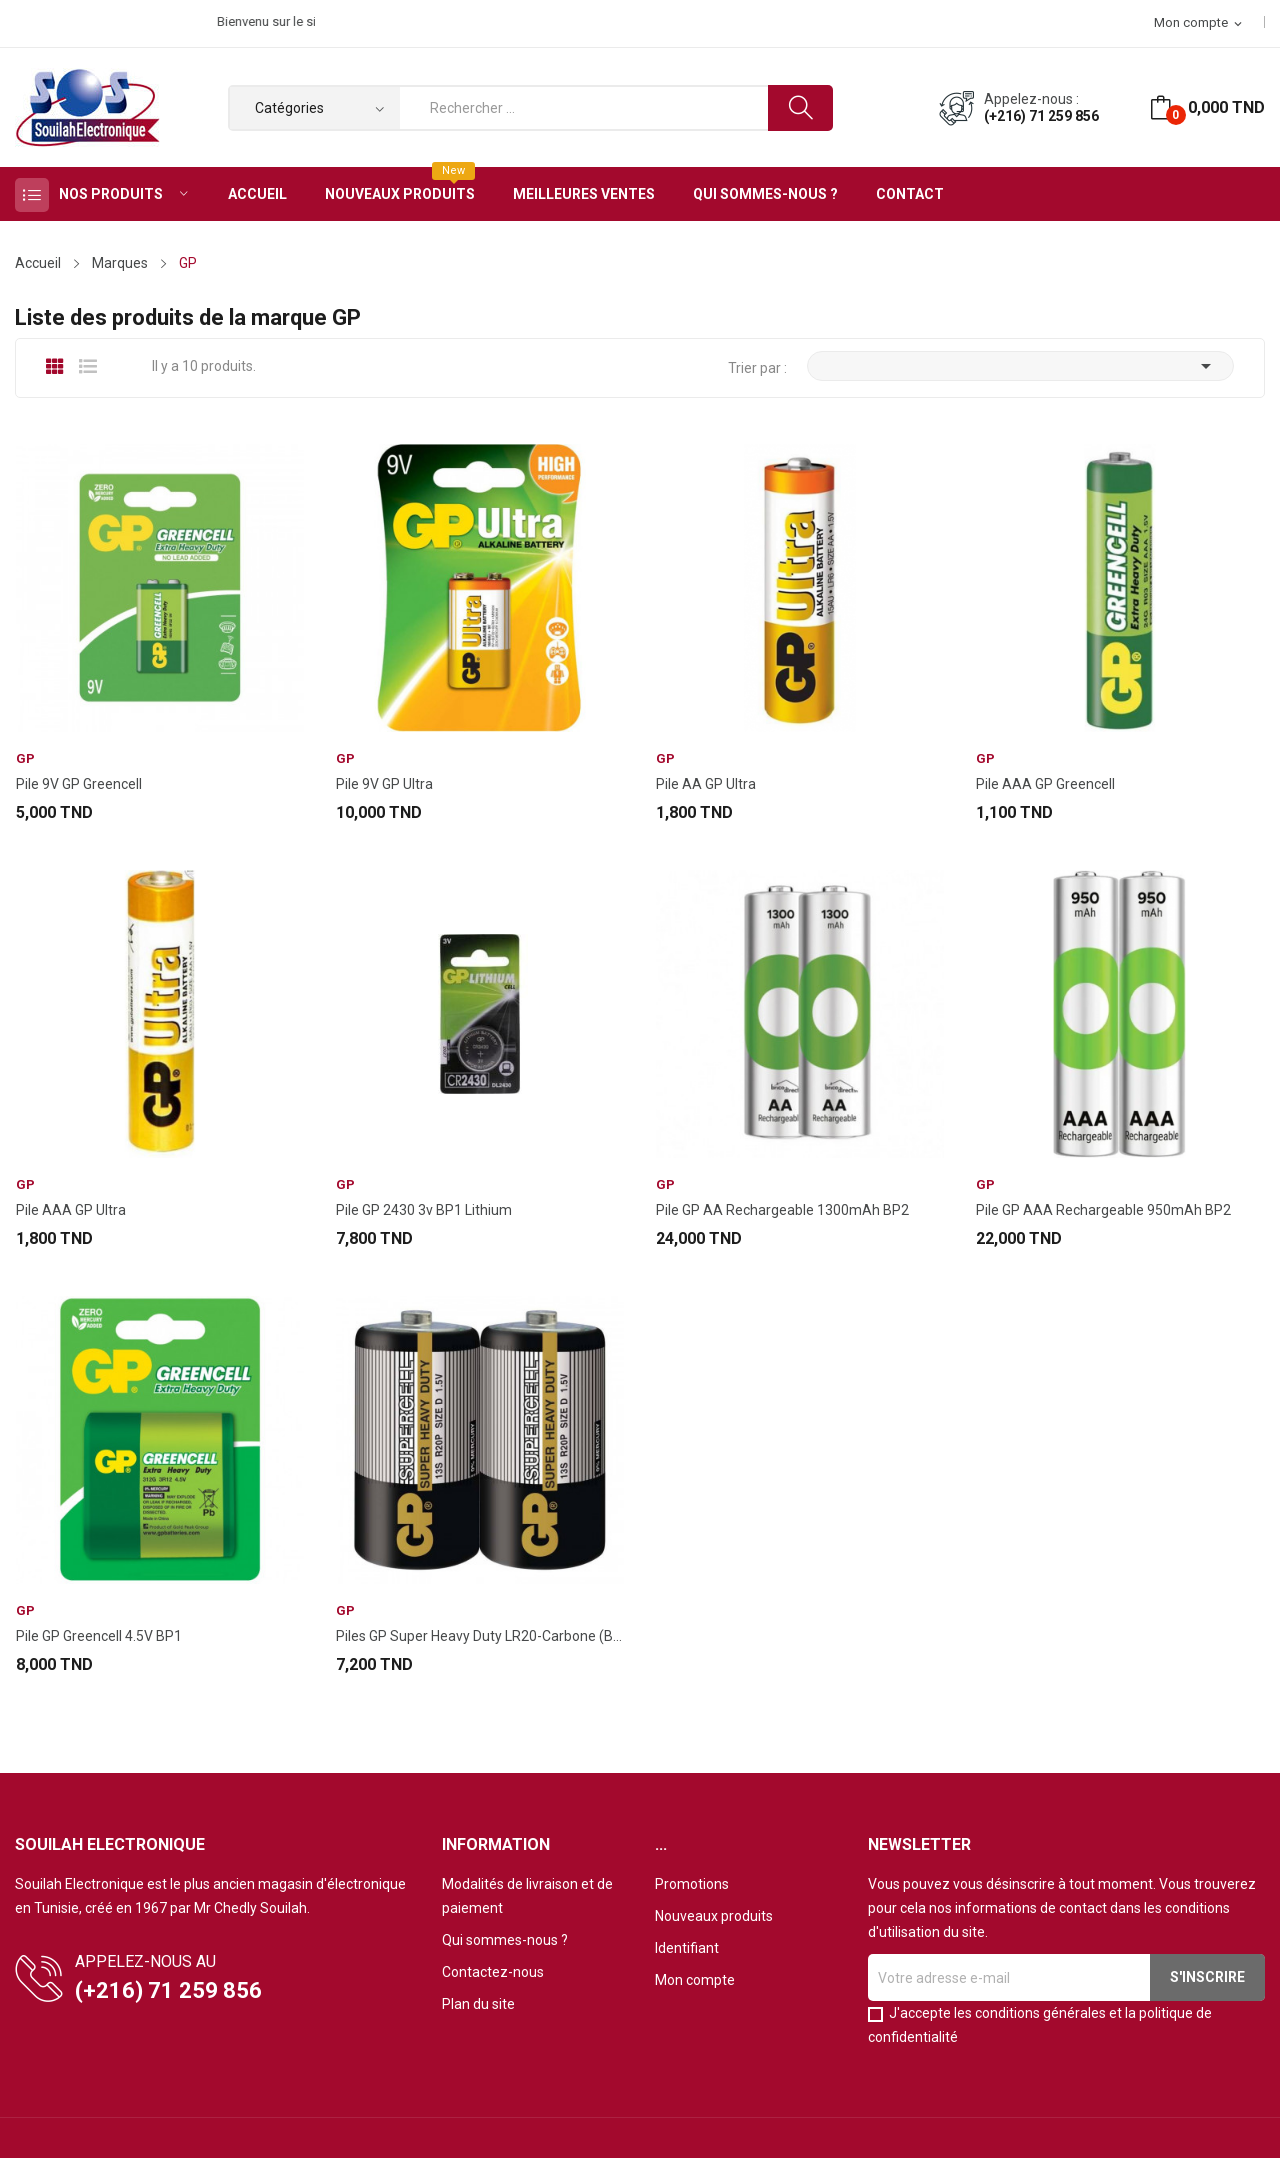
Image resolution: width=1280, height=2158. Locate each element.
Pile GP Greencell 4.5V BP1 (99, 1636)
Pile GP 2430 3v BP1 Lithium (424, 1210)
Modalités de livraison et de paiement (527, 1896)
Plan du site (478, 2004)
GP (25, 758)
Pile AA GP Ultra (706, 784)
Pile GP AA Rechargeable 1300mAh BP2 (782, 1210)
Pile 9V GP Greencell (79, 784)
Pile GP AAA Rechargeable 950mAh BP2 (1103, 1210)
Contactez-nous (493, 1972)
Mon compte (695, 1980)
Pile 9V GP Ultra (384, 784)
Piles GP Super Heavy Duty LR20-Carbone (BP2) (480, 1636)
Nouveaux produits (714, 1916)
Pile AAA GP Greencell (1045, 784)
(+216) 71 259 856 (1041, 116)
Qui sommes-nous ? (505, 1940)
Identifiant (687, 1948)
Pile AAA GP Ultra (71, 1210)
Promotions (692, 1884)
